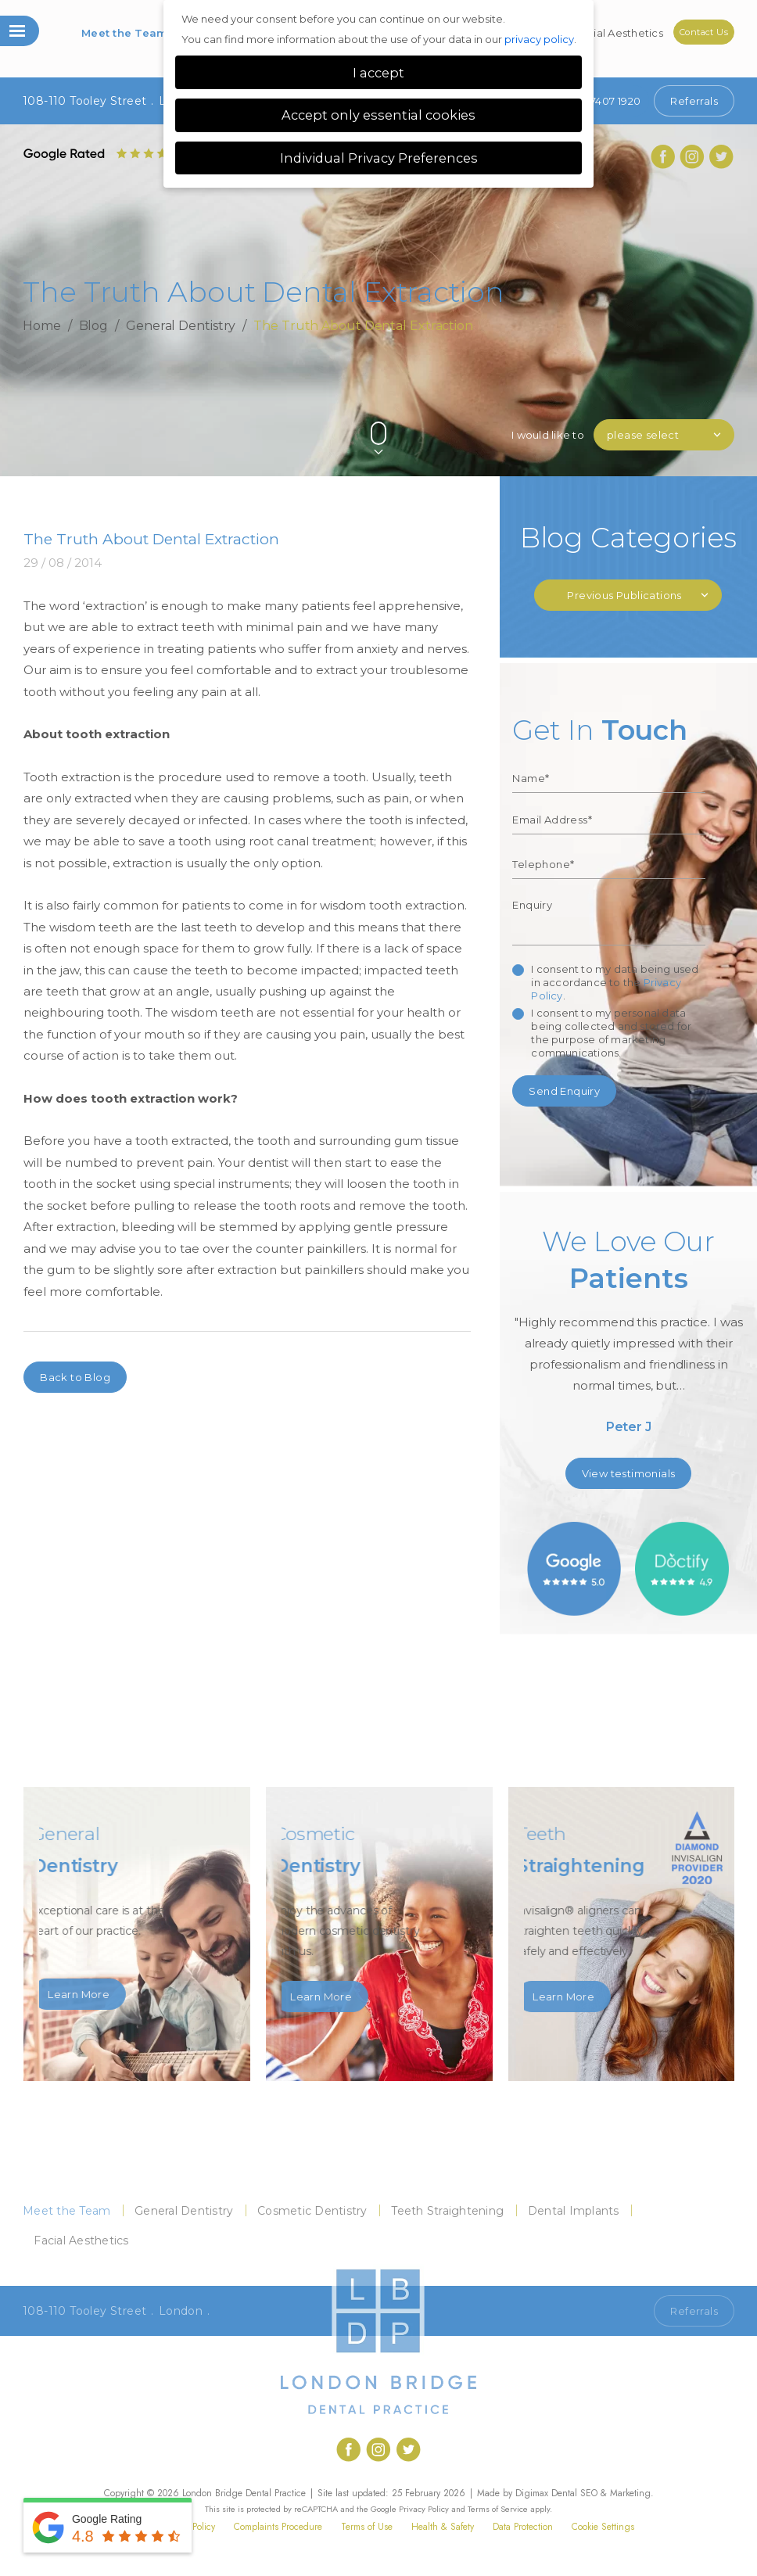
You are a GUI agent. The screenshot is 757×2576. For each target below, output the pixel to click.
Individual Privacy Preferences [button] (379, 158)
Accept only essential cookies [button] (378, 115)
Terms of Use (367, 2527)
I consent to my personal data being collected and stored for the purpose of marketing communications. (611, 1032)
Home (42, 325)
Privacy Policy (424, 2508)
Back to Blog (75, 1377)
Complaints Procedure (278, 2527)
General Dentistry (180, 325)
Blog (94, 325)
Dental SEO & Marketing (601, 2493)
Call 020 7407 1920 (592, 2311)
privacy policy (539, 39)
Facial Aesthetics (619, 33)
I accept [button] (378, 73)
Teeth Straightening (447, 2211)
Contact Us (704, 32)
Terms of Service (498, 2508)
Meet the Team (124, 33)
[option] (628, 1336)
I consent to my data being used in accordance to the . (614, 982)
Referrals (694, 101)
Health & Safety (442, 2527)
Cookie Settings (603, 2527)
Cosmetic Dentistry (312, 2211)
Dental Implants (573, 2211)
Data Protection (523, 2527)
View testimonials (629, 1473)
